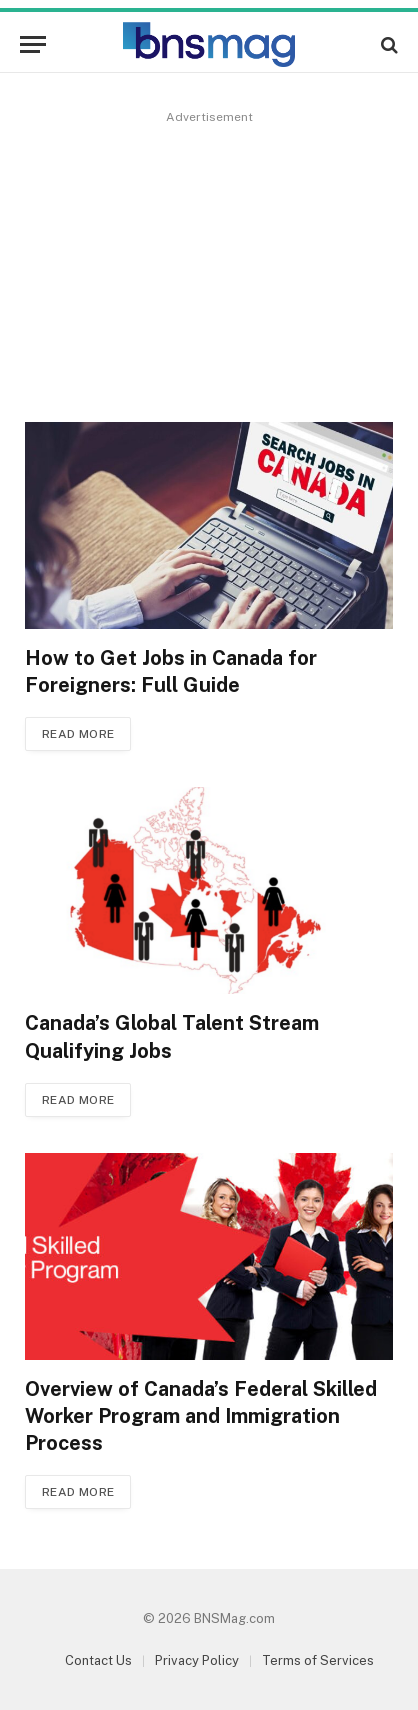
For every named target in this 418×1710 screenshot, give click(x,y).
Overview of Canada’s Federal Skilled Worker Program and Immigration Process (201, 1416)
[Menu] (33, 44)
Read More (78, 734)
